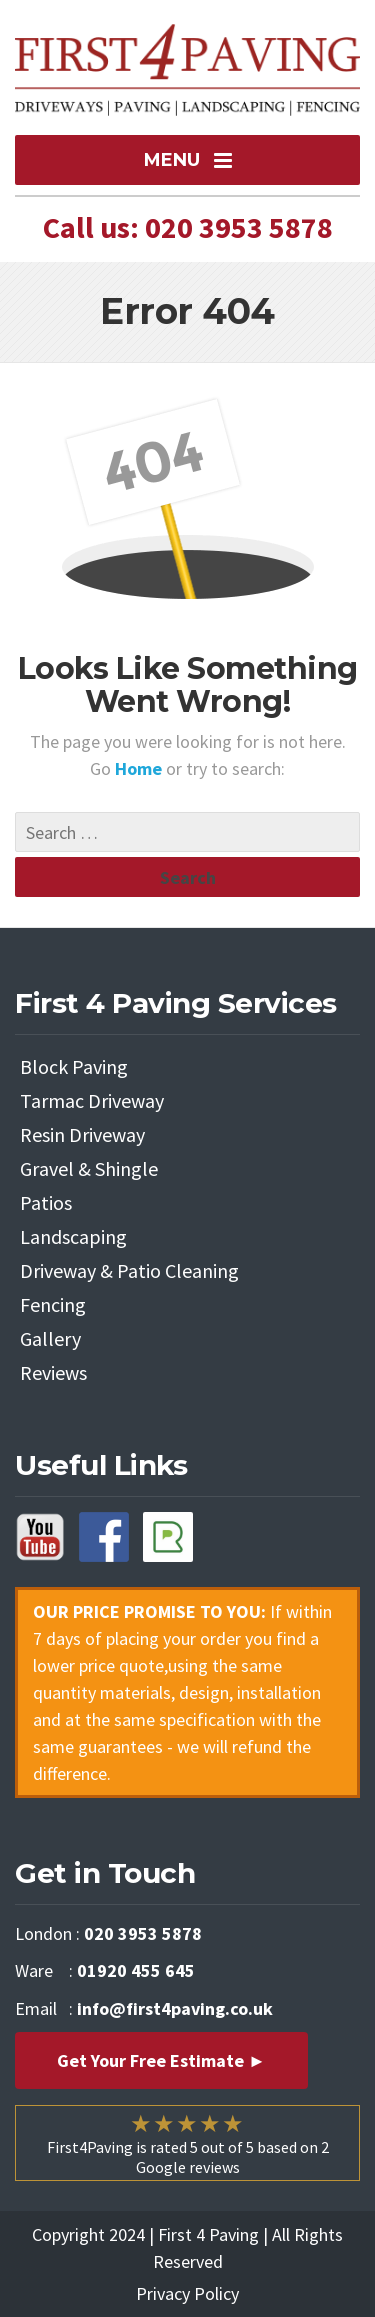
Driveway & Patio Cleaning (129, 1270)
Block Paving (74, 1066)
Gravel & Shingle (89, 1168)
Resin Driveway (82, 1134)
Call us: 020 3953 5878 (188, 227)
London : (108, 1933)
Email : (144, 2008)
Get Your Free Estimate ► (161, 2060)
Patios (46, 1202)
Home (140, 768)
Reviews (53, 1372)
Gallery (50, 1338)
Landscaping (73, 1236)
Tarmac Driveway (92, 1100)
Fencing (53, 1304)
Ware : (105, 1970)
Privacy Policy (187, 2293)
